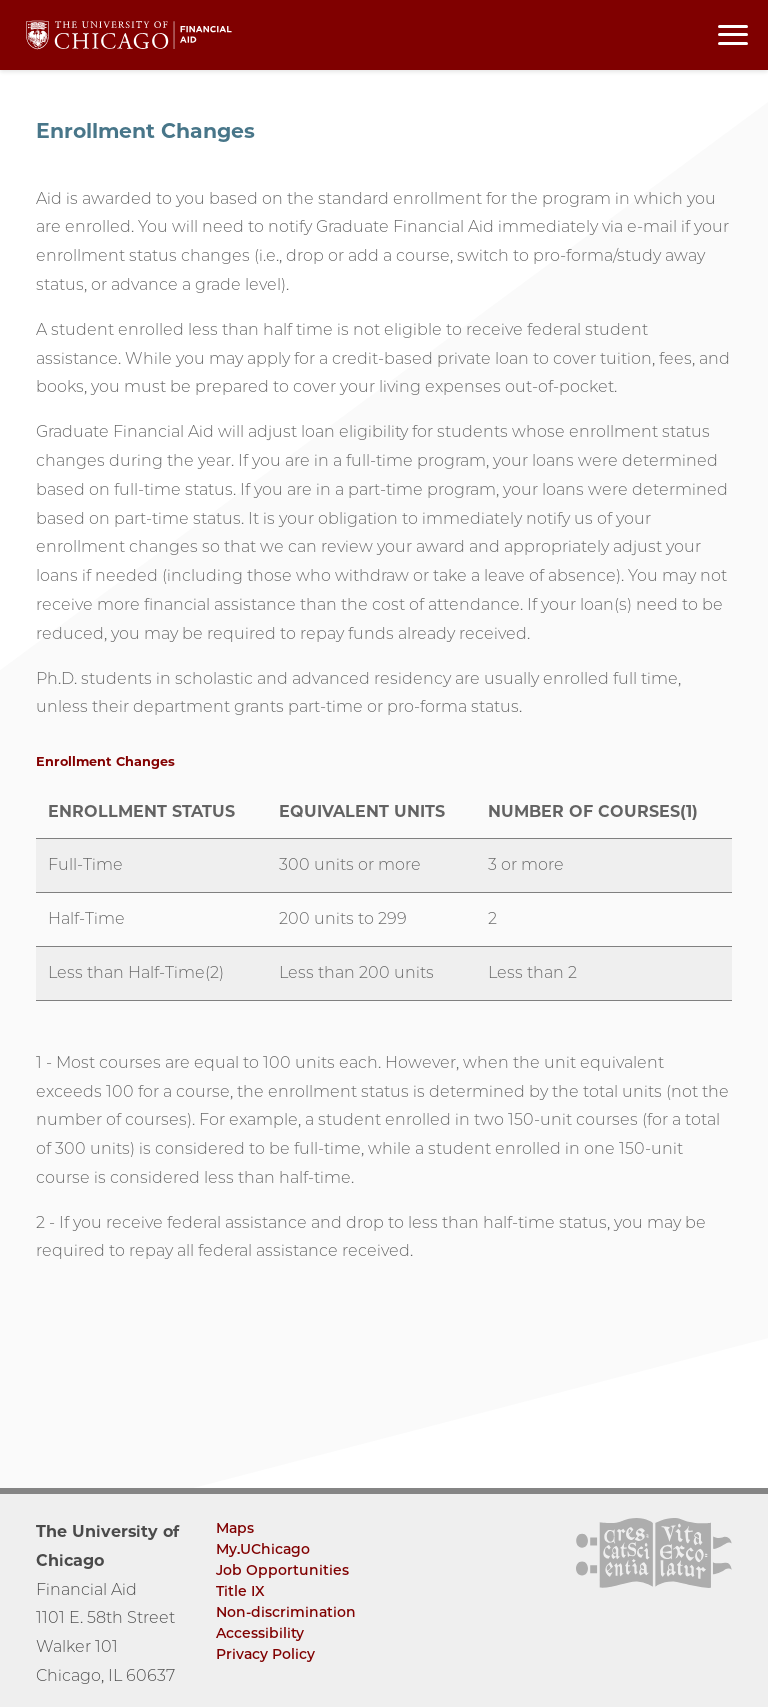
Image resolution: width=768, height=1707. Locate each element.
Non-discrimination (286, 1612)
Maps (235, 1528)
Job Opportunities (282, 1570)
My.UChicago (263, 1549)
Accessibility (260, 1633)
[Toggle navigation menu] (733, 35)
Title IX (240, 1591)
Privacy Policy (265, 1654)
